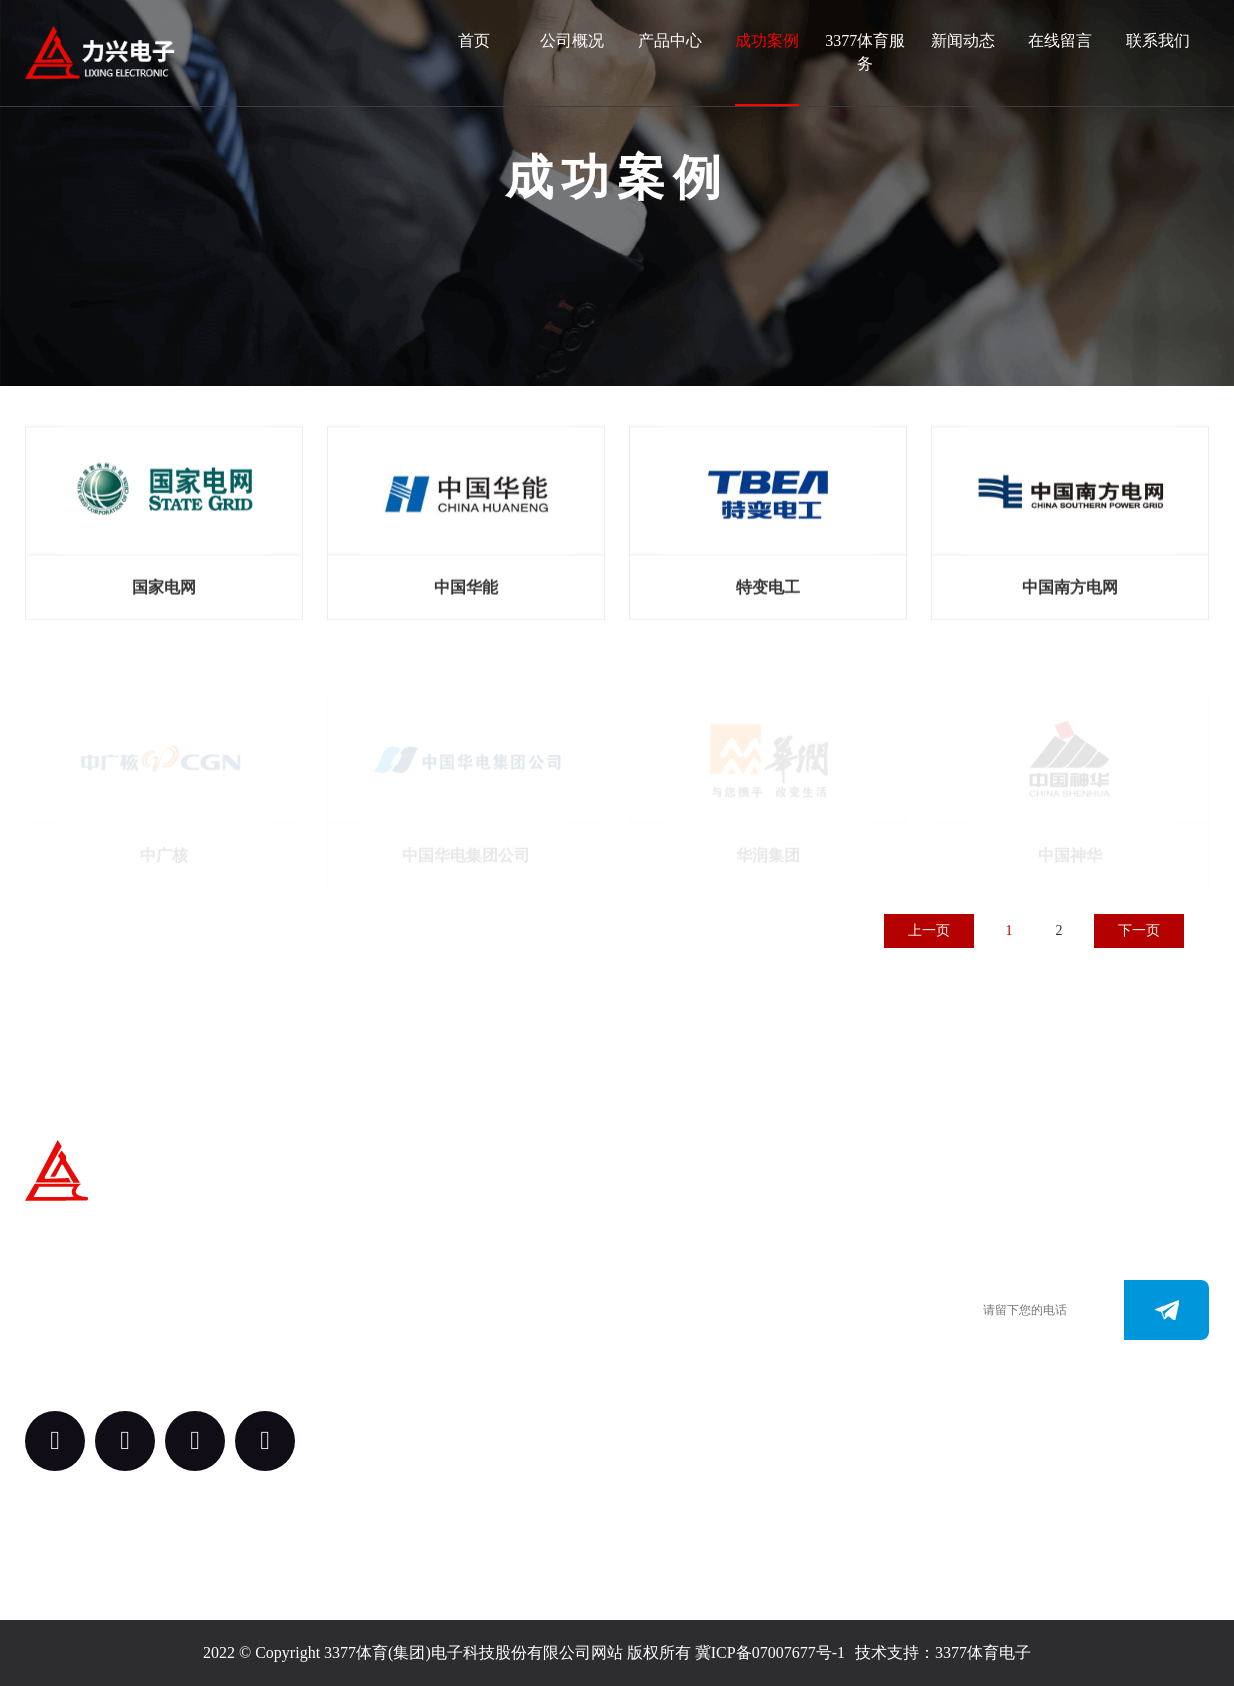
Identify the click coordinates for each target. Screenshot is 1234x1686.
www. (673, 1357)
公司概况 (572, 40)
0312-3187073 (700, 1327)
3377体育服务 (865, 52)
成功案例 (767, 40)
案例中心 (507, 1337)
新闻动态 (963, 40)
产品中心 (670, 40)
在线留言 (1060, 40)
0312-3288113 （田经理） (739, 1297)
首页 (474, 40)
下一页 (1139, 930)
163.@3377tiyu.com (719, 1387)
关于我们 (507, 1227)
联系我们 (1158, 40)
